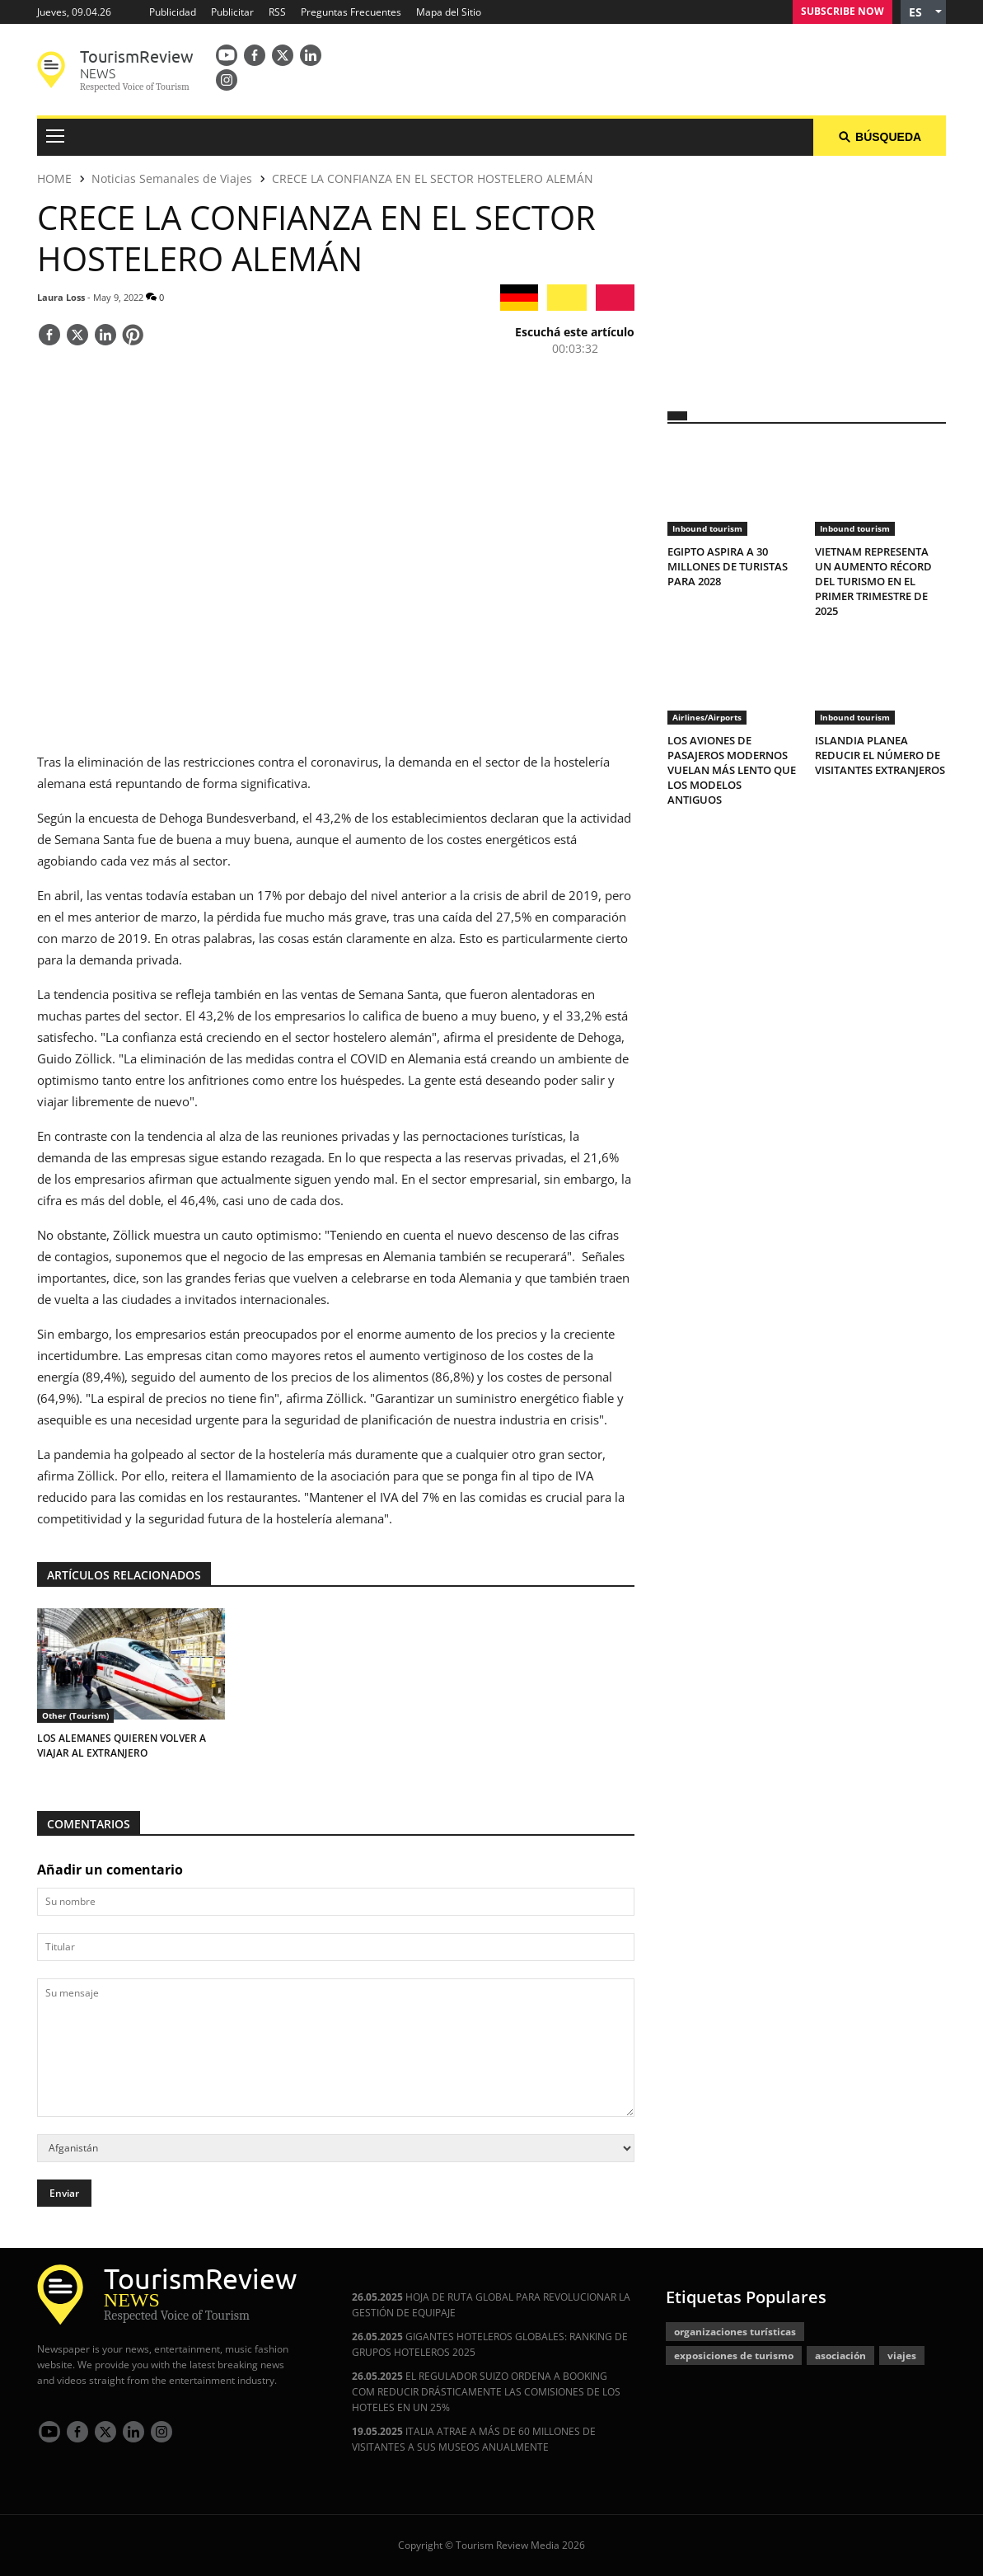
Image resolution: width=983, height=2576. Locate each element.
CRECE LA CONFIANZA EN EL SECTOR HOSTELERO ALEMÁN (432, 178)
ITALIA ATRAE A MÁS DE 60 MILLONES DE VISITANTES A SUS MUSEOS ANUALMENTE (474, 2439)
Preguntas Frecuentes (351, 12)
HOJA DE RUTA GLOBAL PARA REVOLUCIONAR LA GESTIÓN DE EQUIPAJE (491, 2305)
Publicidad (172, 12)
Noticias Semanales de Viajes (171, 178)
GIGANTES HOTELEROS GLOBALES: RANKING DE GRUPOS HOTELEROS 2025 (490, 2344)
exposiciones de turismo (733, 2355)
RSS (277, 12)
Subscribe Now (842, 11)
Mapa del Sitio (448, 12)
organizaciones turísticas (735, 2332)
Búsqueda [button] (879, 136)
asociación (840, 2355)
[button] (923, 12)
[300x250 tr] (806, 273)
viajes (901, 2355)
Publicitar (232, 12)
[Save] (132, 336)
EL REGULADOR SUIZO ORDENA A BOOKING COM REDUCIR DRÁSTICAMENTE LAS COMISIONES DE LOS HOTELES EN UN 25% (486, 2391)
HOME (54, 178)
